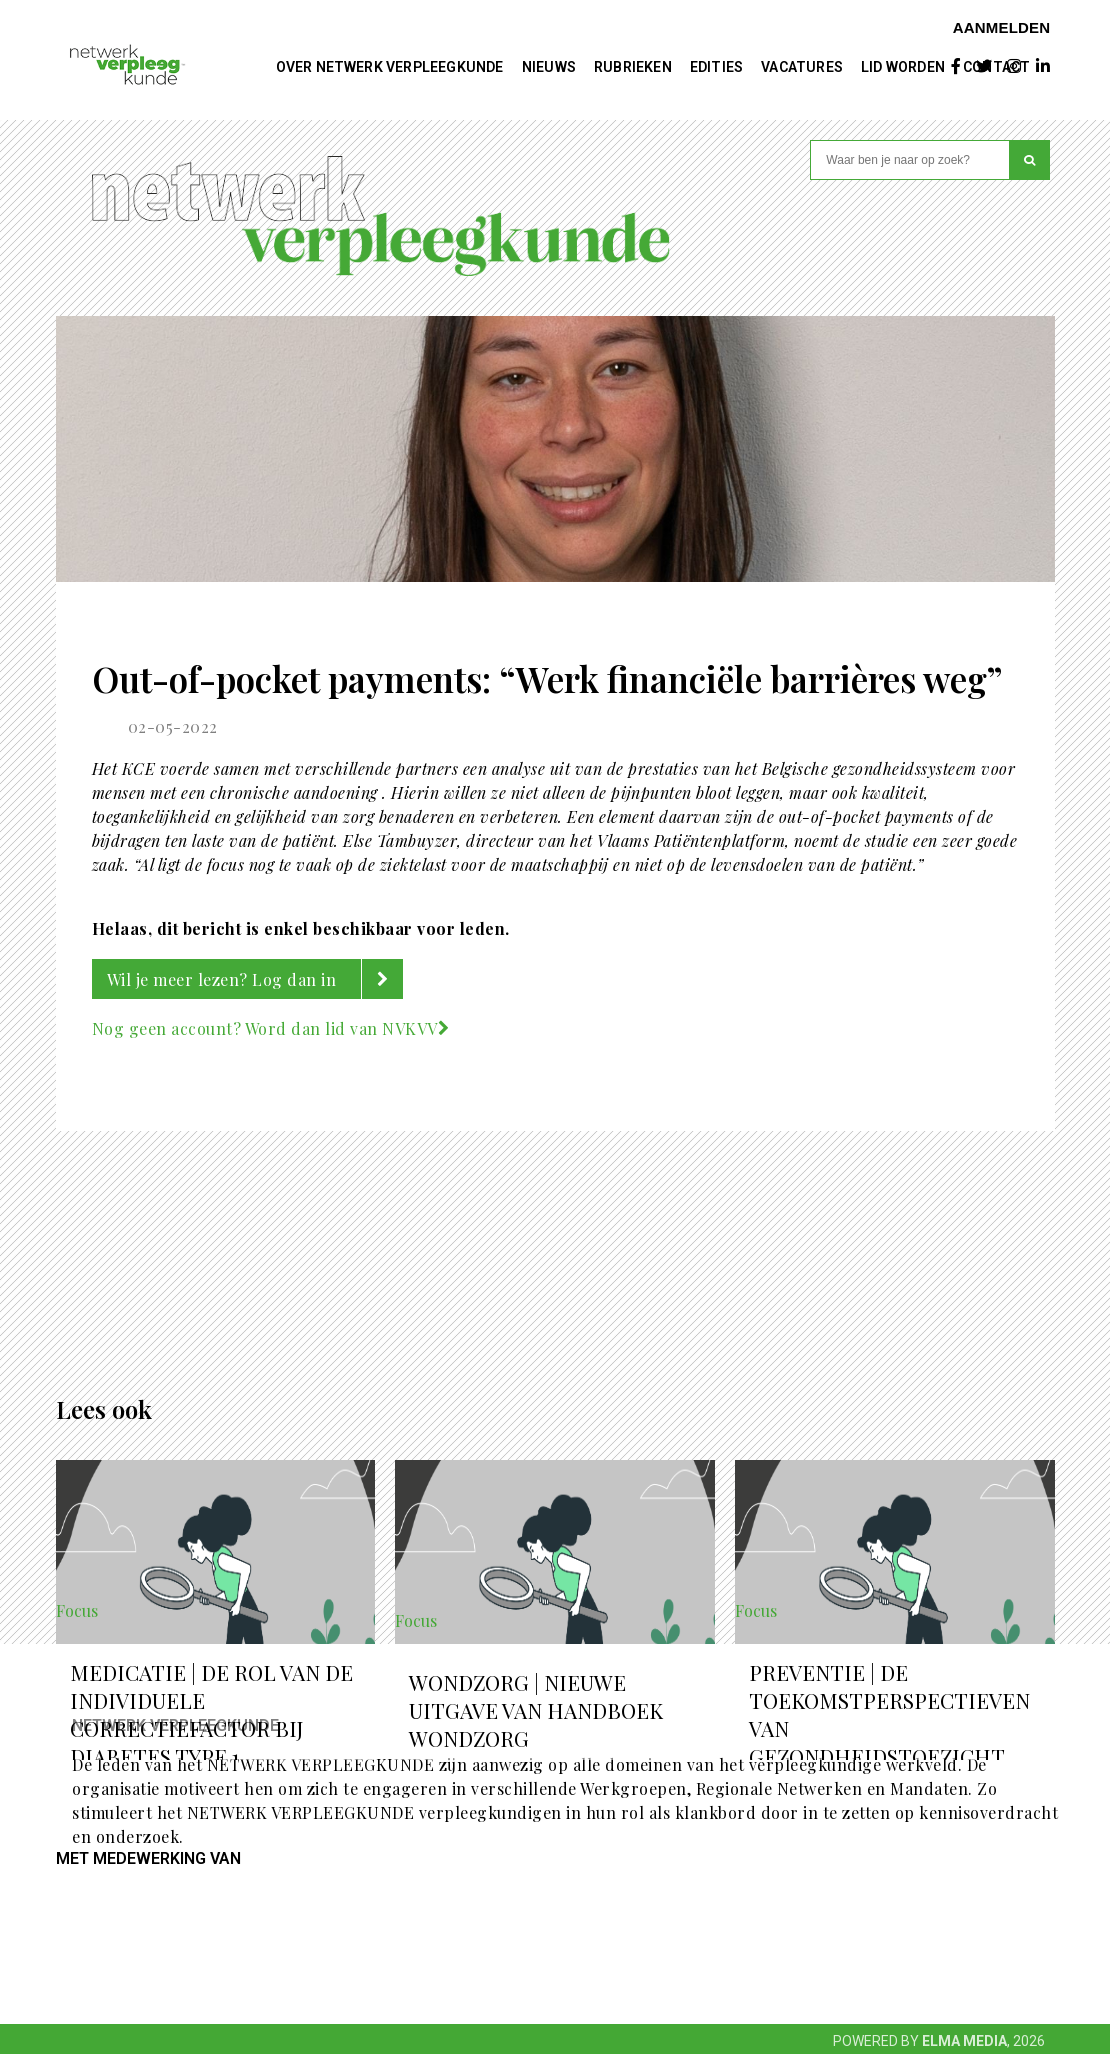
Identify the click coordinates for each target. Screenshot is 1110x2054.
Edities (716, 67)
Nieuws (549, 67)
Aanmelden (1002, 27)
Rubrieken (633, 67)
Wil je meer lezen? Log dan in (255, 979)
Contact (996, 67)
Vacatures (802, 67)
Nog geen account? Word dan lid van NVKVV (271, 1028)
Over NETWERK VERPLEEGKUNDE (390, 67)
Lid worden (903, 67)
